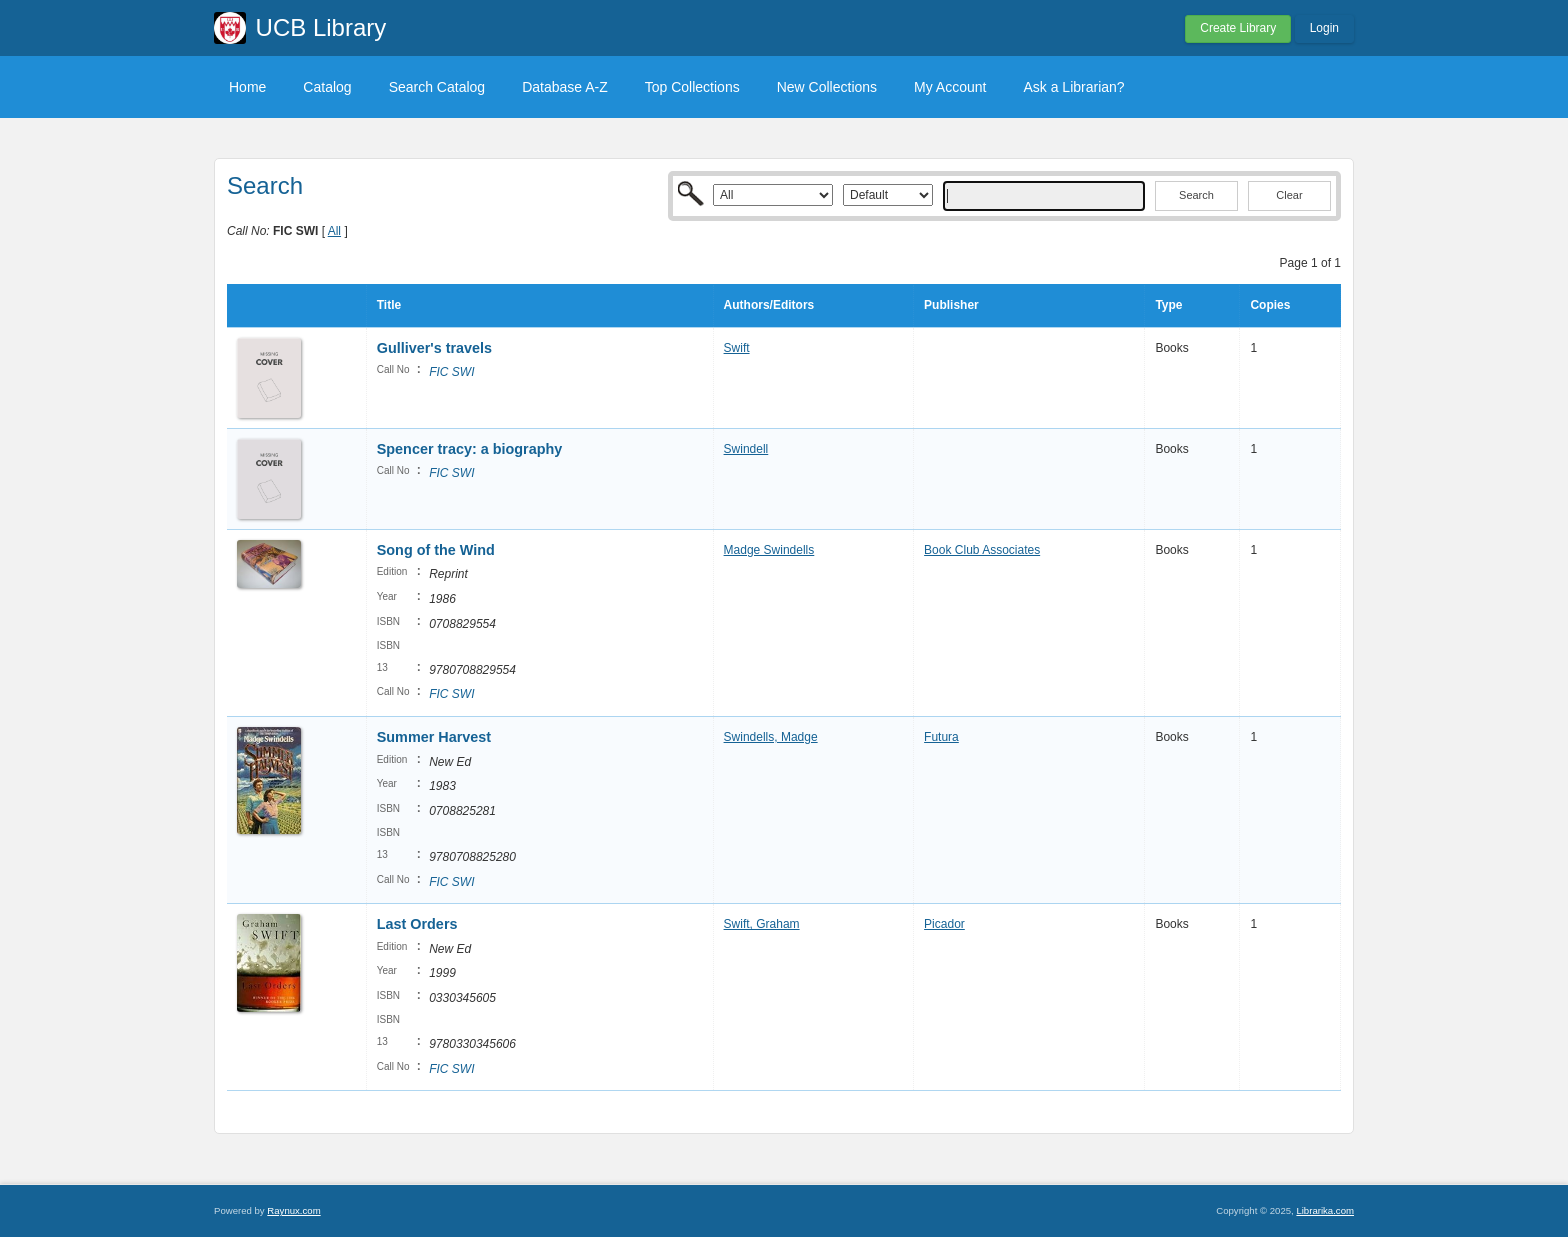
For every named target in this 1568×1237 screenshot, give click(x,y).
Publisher (951, 305)
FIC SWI (451, 372)
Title (389, 305)
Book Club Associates (982, 550)
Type (1168, 305)
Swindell (746, 449)
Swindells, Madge (771, 737)
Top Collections (692, 87)
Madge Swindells (769, 550)
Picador (944, 924)
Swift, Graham (762, 924)
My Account (950, 87)
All (334, 231)
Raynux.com (293, 1210)
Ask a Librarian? (1073, 87)
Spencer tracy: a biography (470, 449)
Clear (1289, 195)
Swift (737, 348)
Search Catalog (437, 87)
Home (247, 87)
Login (1324, 28)
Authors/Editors (769, 305)
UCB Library (321, 27)
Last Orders (417, 924)
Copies (1270, 305)
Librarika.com (1325, 1210)
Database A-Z (565, 87)
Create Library (1238, 28)
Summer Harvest (434, 737)
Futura (941, 737)
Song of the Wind (436, 550)
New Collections (827, 87)
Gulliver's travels (434, 348)
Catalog (327, 87)
